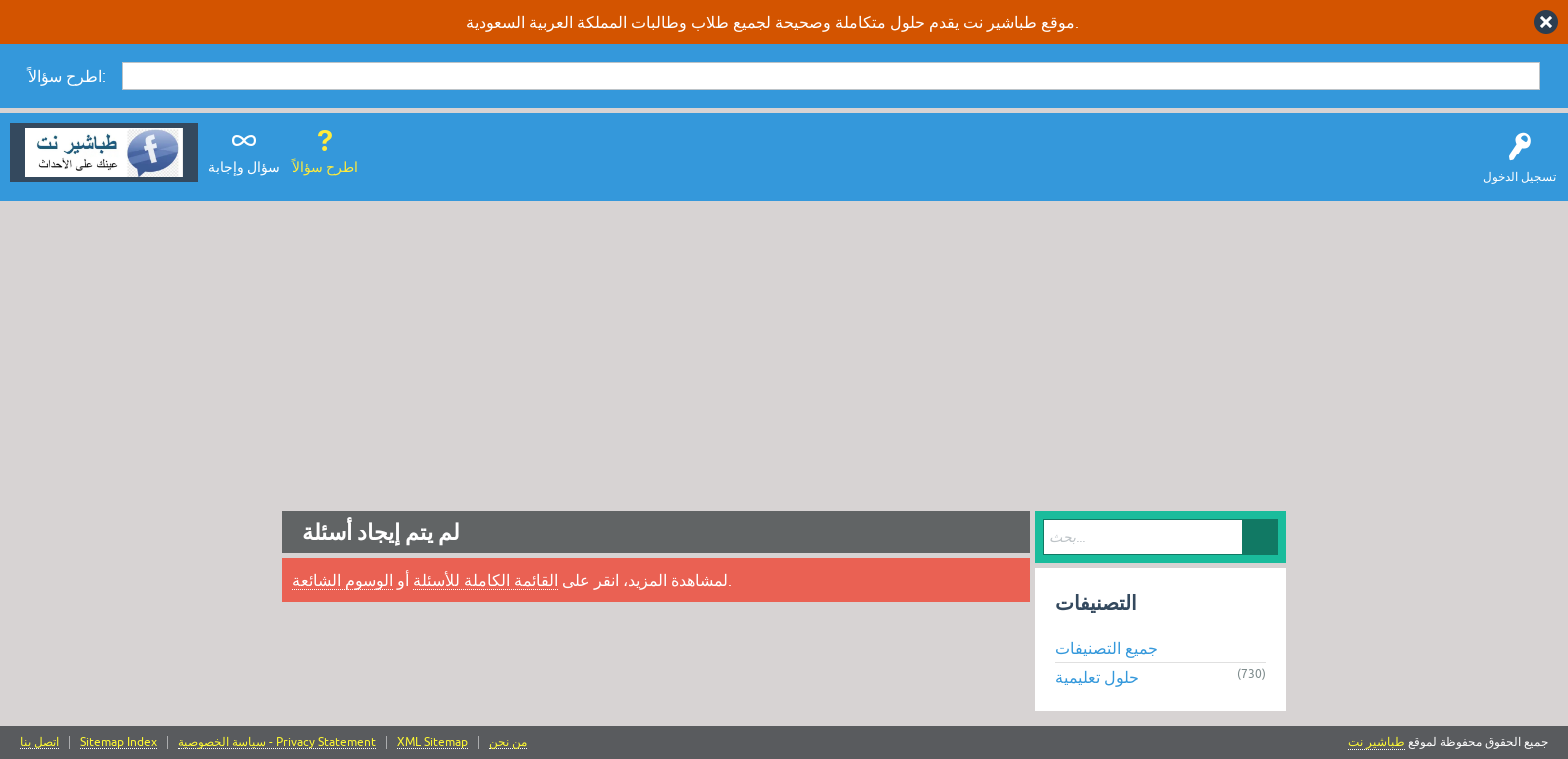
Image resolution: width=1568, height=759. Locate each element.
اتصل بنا (39, 742)
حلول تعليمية (1097, 677)
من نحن (508, 742)
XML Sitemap (432, 742)
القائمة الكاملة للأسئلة (485, 580)
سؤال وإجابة (244, 167)
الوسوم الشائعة (342, 580)
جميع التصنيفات (1106, 648)
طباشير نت (1376, 742)
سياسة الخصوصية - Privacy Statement (277, 742)
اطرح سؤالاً (325, 167)
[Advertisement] (784, 351)
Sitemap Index (118, 742)
